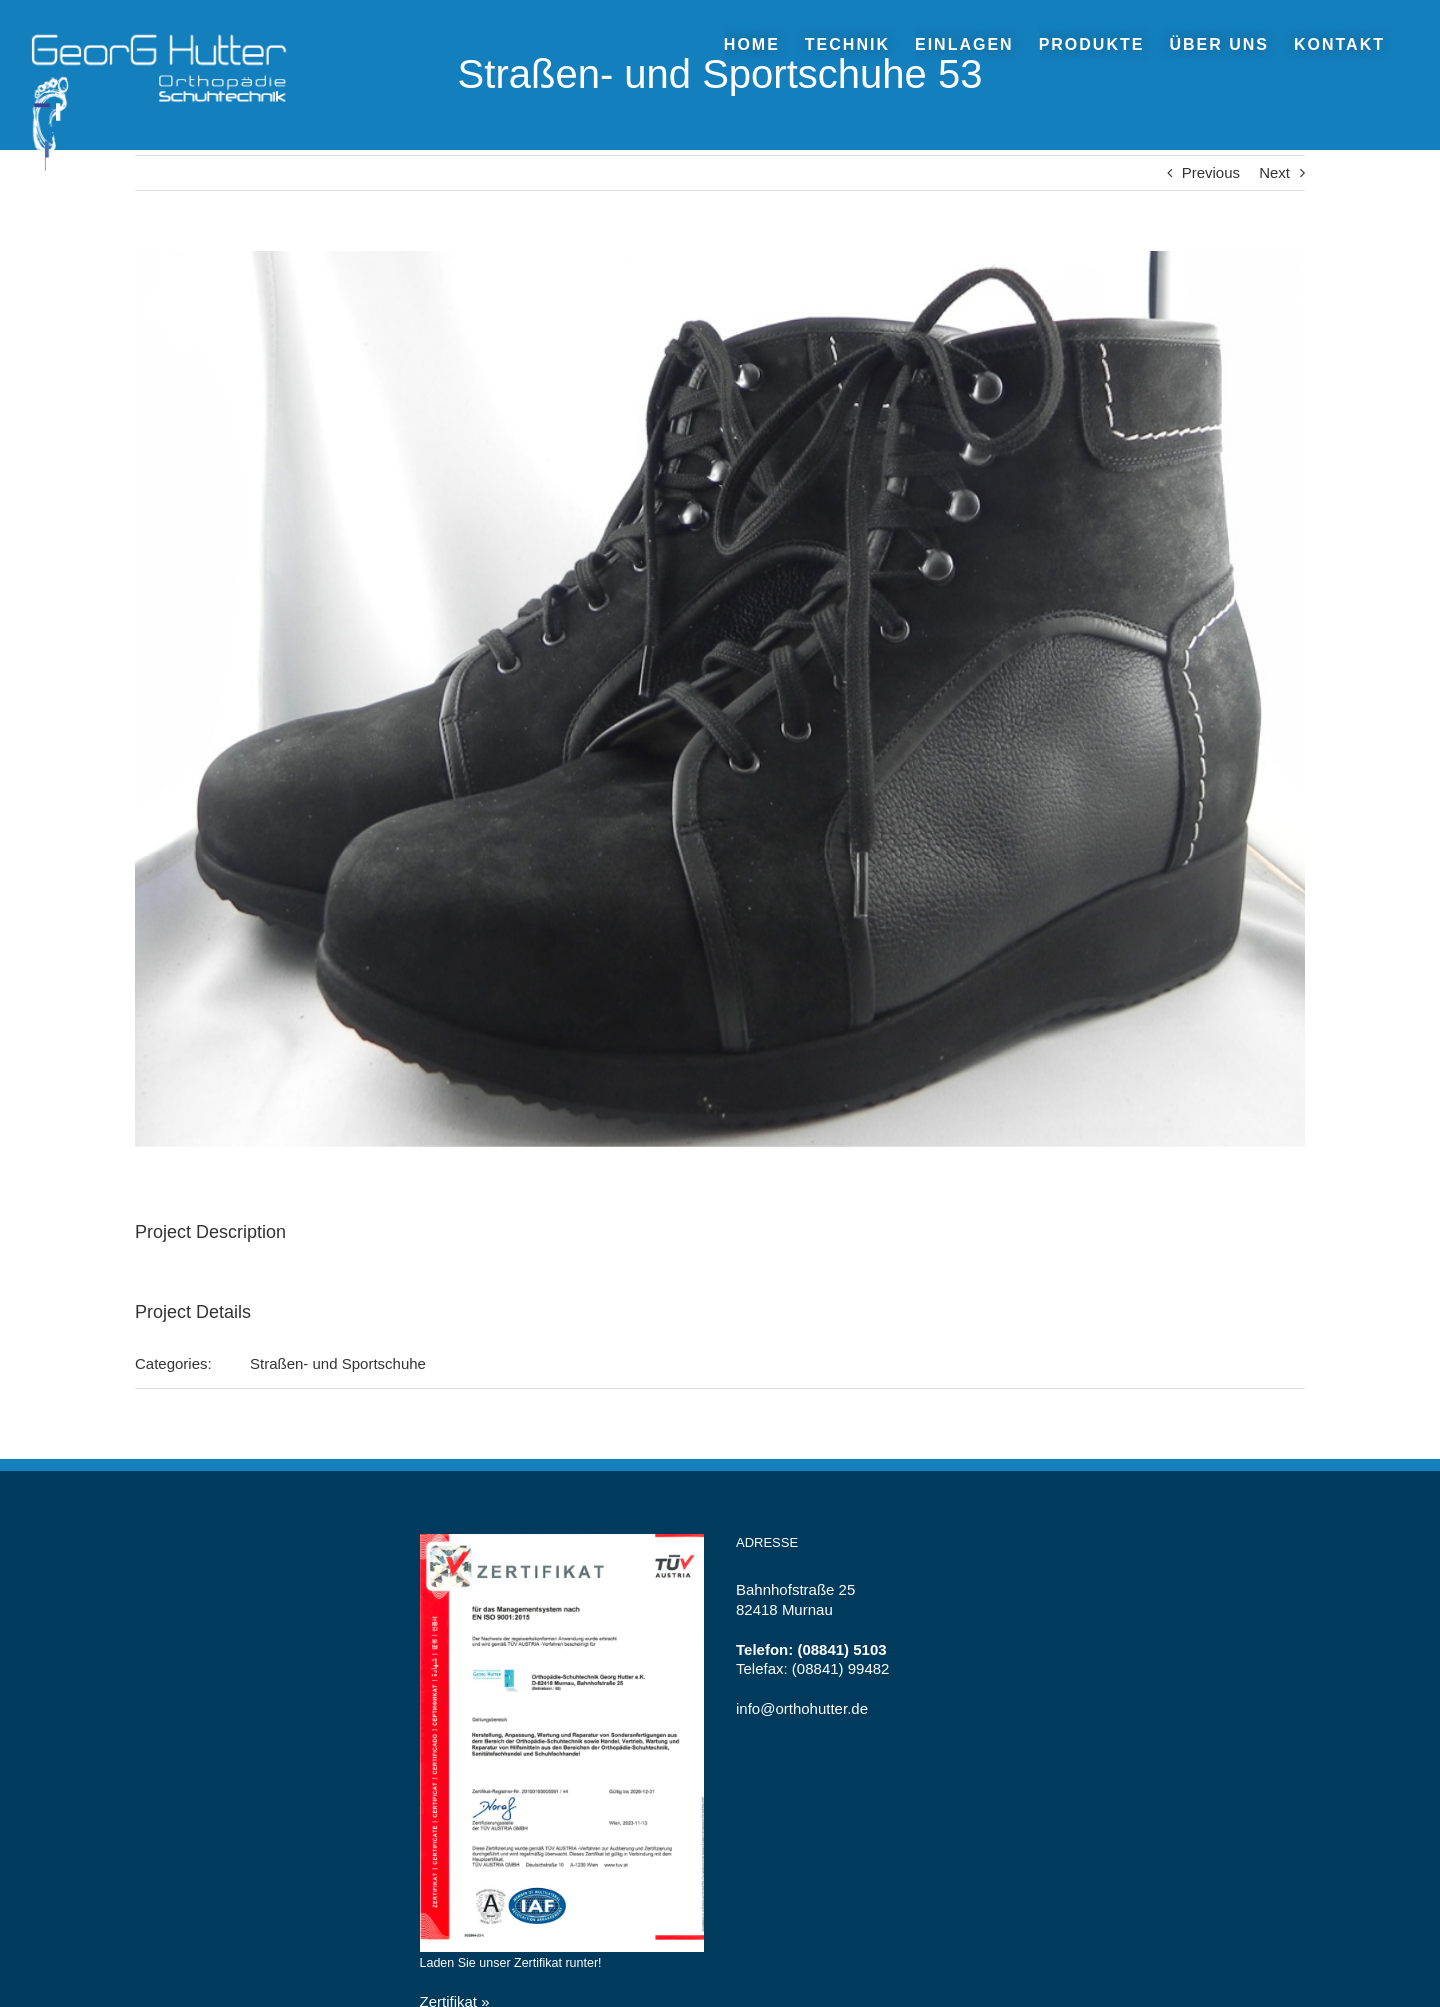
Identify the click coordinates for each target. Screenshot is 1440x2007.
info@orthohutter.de (802, 1708)
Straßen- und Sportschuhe (338, 1363)
